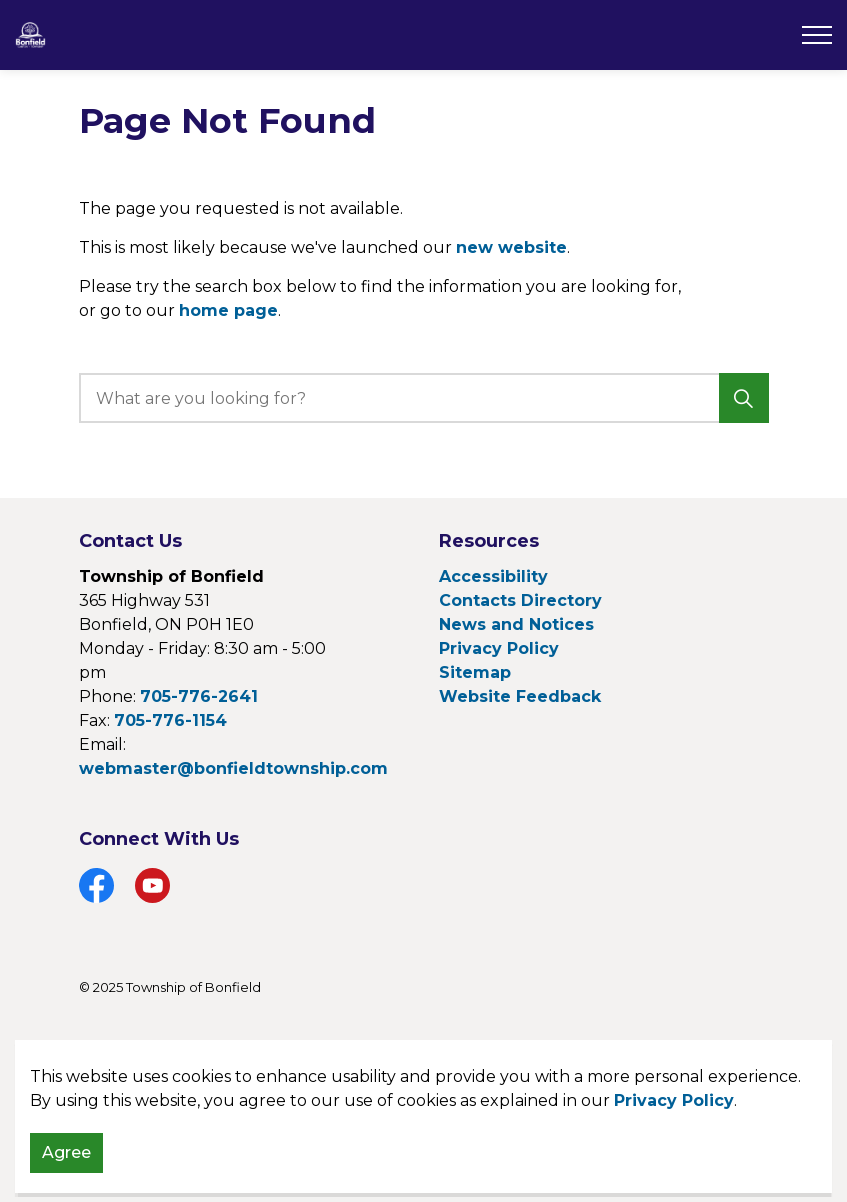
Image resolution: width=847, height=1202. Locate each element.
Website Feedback (520, 696)
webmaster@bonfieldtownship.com (233, 768)
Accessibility (493, 576)
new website (511, 247)
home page (228, 310)
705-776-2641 (199, 696)
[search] (420, 398)
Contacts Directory (520, 600)
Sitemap (475, 672)
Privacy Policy (674, 1178)
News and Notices (516, 624)
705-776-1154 (170, 720)
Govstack (185, 1047)
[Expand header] (817, 35)
